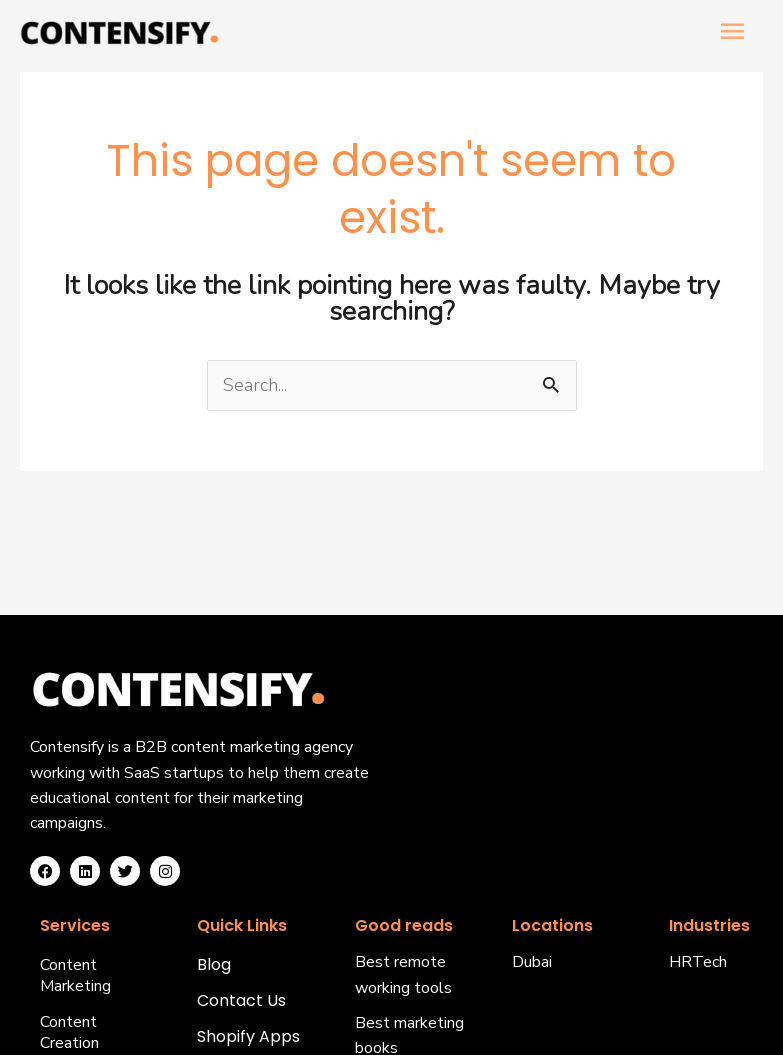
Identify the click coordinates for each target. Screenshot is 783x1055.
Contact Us (241, 1001)
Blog (214, 965)
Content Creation (69, 1033)
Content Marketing (75, 976)
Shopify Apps (248, 1037)
